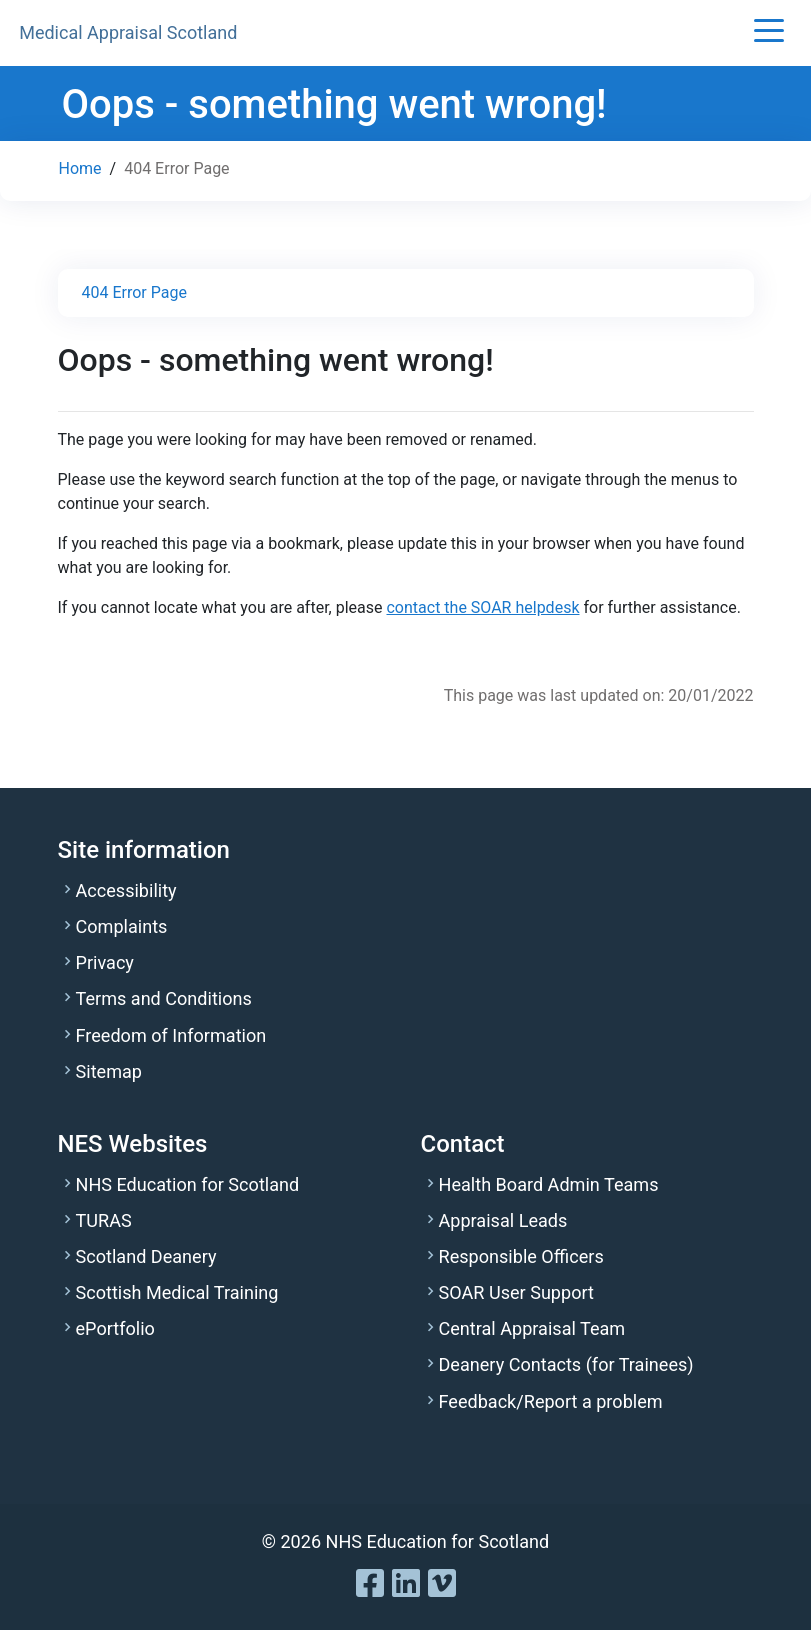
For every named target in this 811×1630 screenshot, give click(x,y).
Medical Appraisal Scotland (128, 32)
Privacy (105, 962)
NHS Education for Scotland (188, 1184)
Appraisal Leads (503, 1220)
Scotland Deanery (146, 1256)
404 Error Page (134, 292)
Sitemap (109, 1071)
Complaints (122, 926)
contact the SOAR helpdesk (482, 607)
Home (80, 168)
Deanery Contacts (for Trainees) (566, 1364)
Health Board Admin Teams (549, 1184)
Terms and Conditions (164, 998)
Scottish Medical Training (177, 1292)
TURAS (104, 1220)
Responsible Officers (521, 1256)
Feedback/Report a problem (551, 1401)
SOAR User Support (516, 1292)
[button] (769, 32)
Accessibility (126, 890)
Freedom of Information (171, 1035)
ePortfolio (115, 1328)
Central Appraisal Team (532, 1328)
